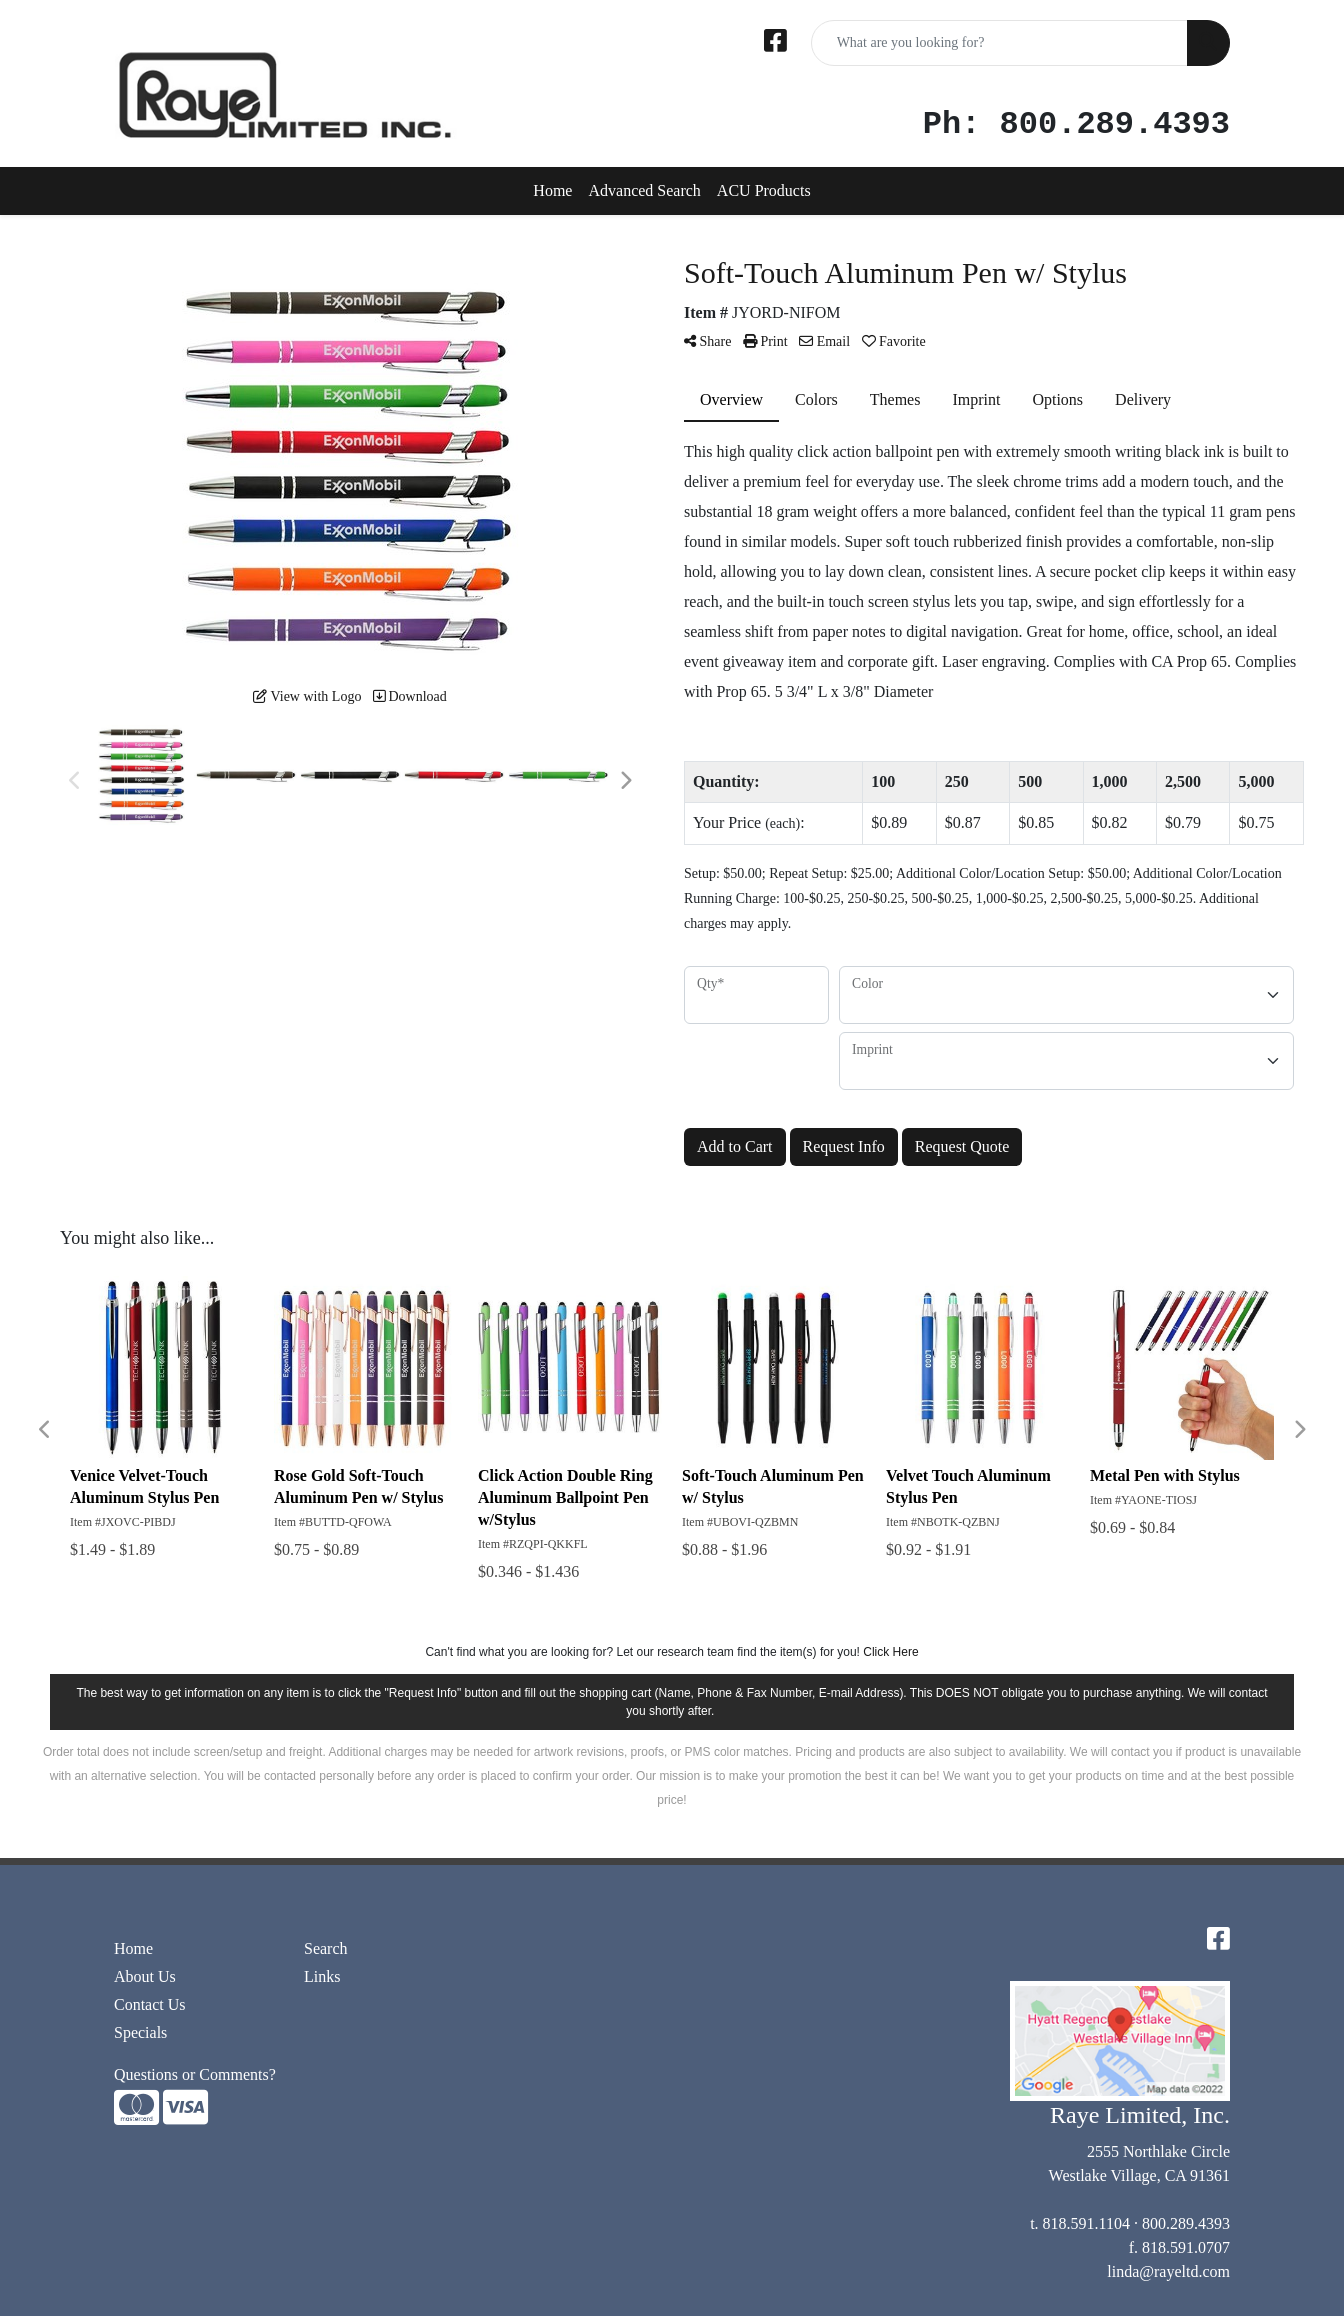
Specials (140, 2032)
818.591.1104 (1086, 2223)
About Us (145, 1976)
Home (552, 190)
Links (322, 1976)
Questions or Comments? (195, 2074)
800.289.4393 (1186, 2223)
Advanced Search (644, 190)
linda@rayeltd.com (1168, 2271)
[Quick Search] (999, 43)
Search (326, 1948)
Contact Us (150, 2004)
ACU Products (764, 190)
